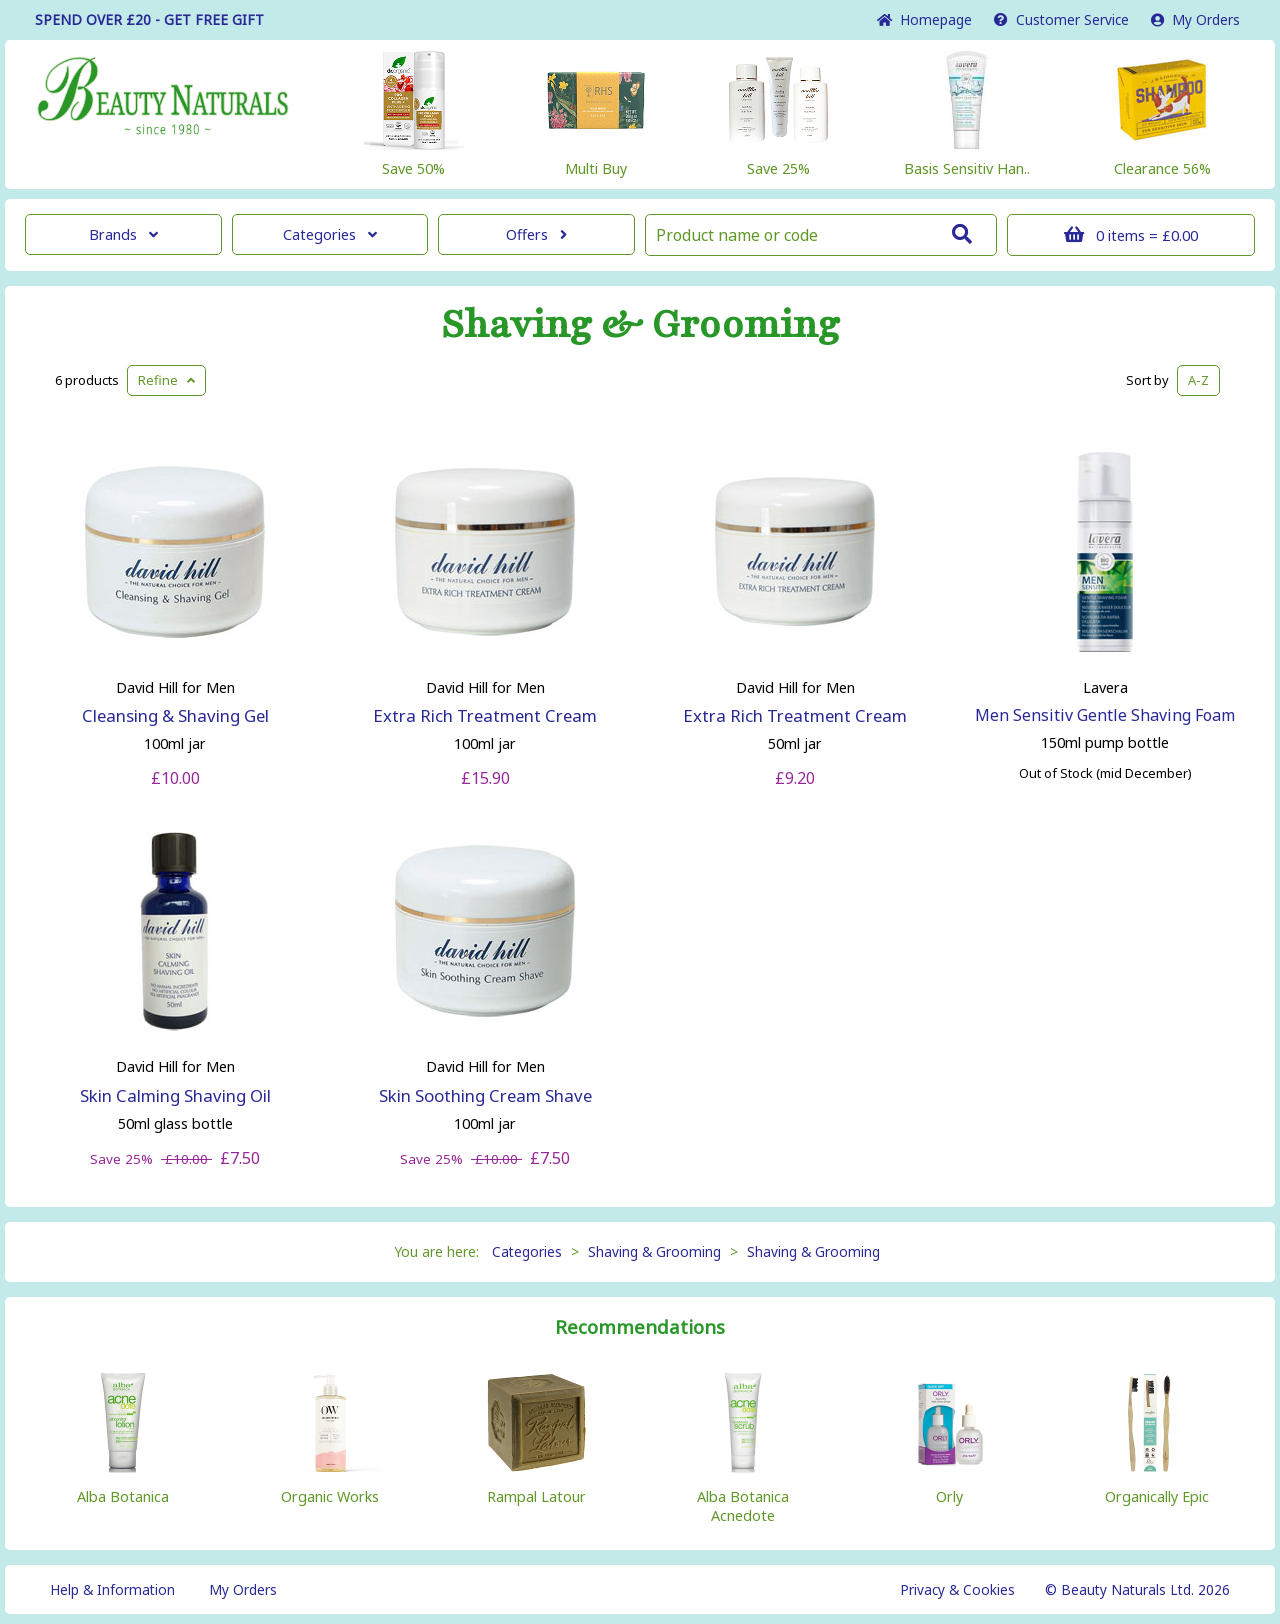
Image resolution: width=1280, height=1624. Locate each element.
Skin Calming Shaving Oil (175, 1095)
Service (1061, 19)
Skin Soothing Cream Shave (485, 1095)
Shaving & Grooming (640, 325)
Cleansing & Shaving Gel (175, 715)
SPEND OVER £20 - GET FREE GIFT (149, 19)
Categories (330, 234)
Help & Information (112, 1589)
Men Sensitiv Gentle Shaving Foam (1105, 715)
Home (924, 19)
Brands (123, 234)
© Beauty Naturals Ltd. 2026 (1137, 1589)
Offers (536, 234)
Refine (166, 380)
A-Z (1198, 380)
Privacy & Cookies (957, 1589)
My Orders (1195, 19)
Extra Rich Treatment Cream (485, 715)
